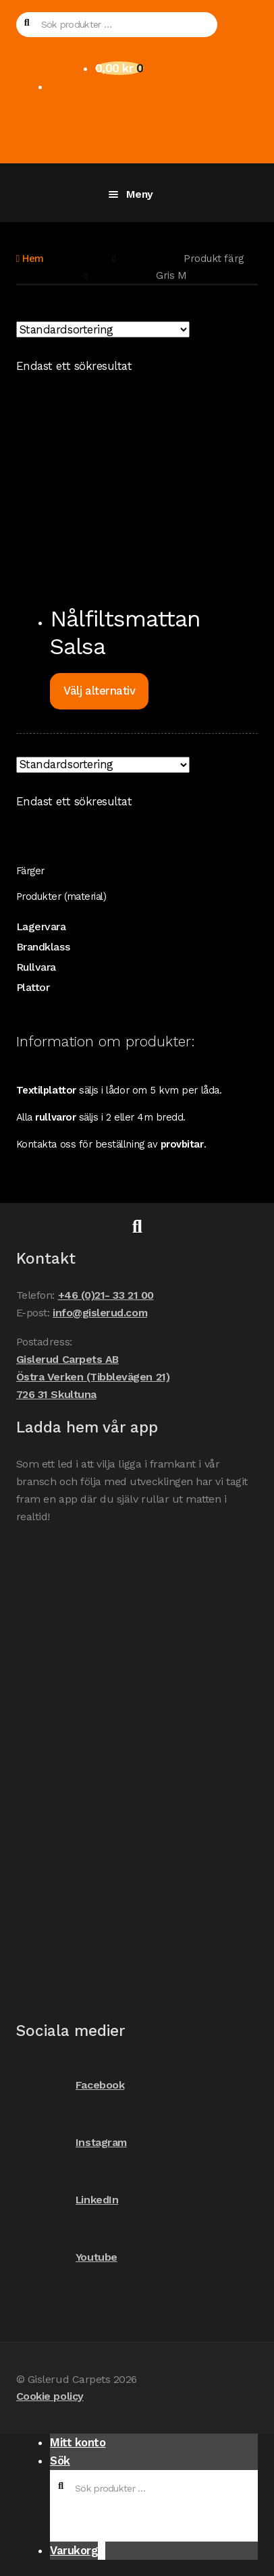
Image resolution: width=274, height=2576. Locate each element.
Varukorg (77, 2551)
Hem (33, 258)
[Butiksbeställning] (103, 329)
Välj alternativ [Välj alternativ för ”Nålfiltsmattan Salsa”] (99, 690)
